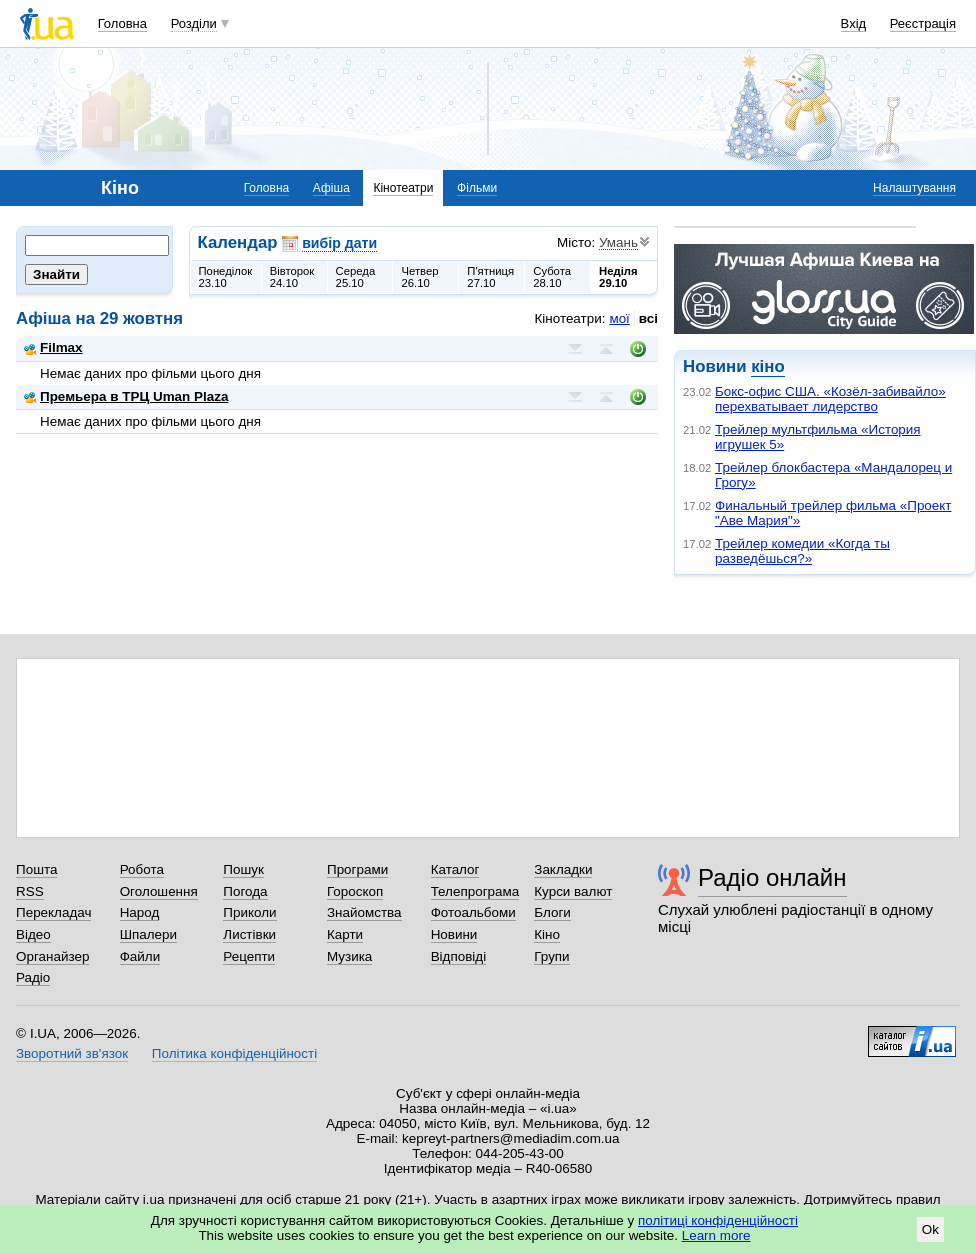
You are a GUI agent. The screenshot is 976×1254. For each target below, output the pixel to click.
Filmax (53, 347)
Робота (142, 869)
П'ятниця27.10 (490, 277)
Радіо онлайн (772, 877)
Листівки (249, 934)
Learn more (716, 1235)
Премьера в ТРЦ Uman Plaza (126, 396)
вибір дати (339, 243)
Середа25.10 (356, 277)
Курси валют (573, 891)
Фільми (477, 188)
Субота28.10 (552, 277)
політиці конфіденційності (718, 1220)
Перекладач (53, 912)
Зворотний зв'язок (72, 1053)
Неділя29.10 (618, 277)
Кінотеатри (403, 188)
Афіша (331, 188)
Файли (140, 956)
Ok (930, 1229)
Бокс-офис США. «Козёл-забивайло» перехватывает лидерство (830, 399)
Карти (345, 934)
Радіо (33, 977)
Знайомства (364, 912)
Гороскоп (355, 891)
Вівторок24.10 (292, 277)
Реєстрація (923, 23)
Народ (140, 912)
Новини (454, 934)
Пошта (36, 869)
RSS (30, 891)
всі (648, 318)
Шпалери (148, 934)
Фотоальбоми (473, 912)
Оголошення (159, 891)
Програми (357, 869)
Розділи (194, 23)
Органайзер (52, 956)
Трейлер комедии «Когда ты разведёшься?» (802, 551)
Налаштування (914, 188)
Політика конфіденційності (234, 1053)
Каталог (455, 869)
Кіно (547, 934)
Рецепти (249, 956)
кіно (767, 366)
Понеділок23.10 (226, 277)
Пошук (243, 869)
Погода (245, 891)
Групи (551, 956)
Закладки (563, 869)
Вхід (854, 23)
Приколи (249, 912)
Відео (33, 934)
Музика (349, 956)
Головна (122, 23)
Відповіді (459, 956)
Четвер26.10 (419, 277)
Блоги (552, 912)
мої (619, 318)
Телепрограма (475, 891)
